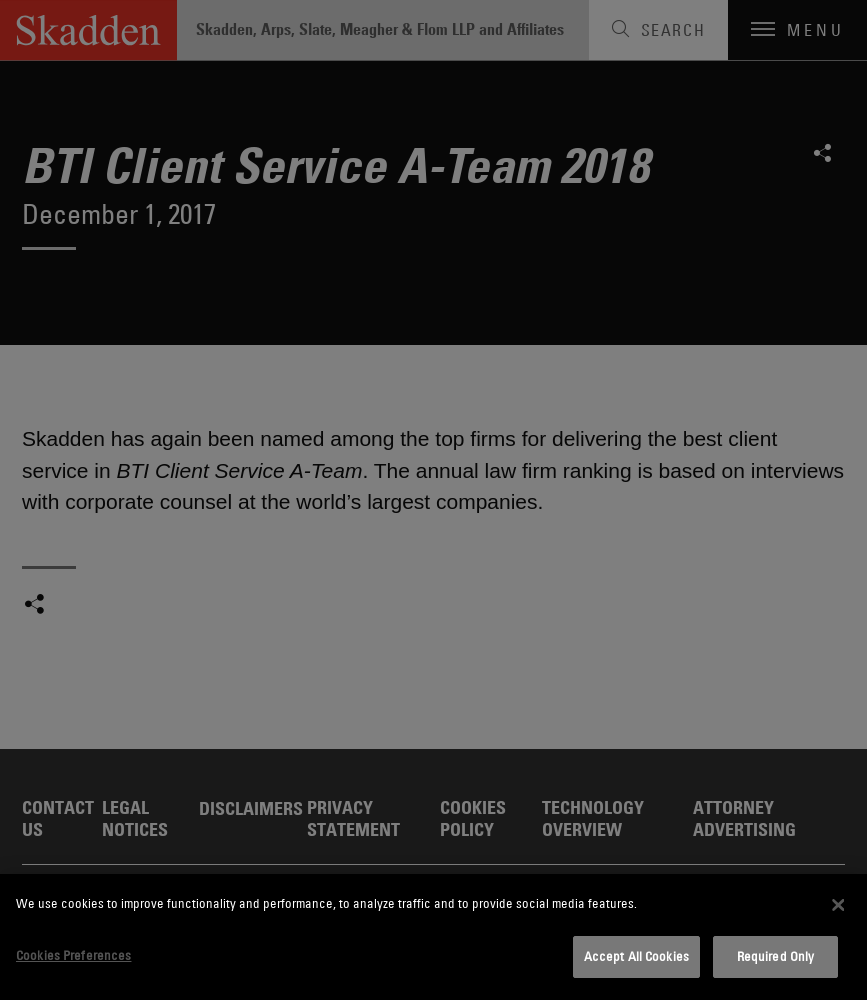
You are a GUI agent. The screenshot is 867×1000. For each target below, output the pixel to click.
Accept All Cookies (636, 956)
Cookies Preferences (73, 955)
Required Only (776, 956)
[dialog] (433, 937)
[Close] (838, 905)
